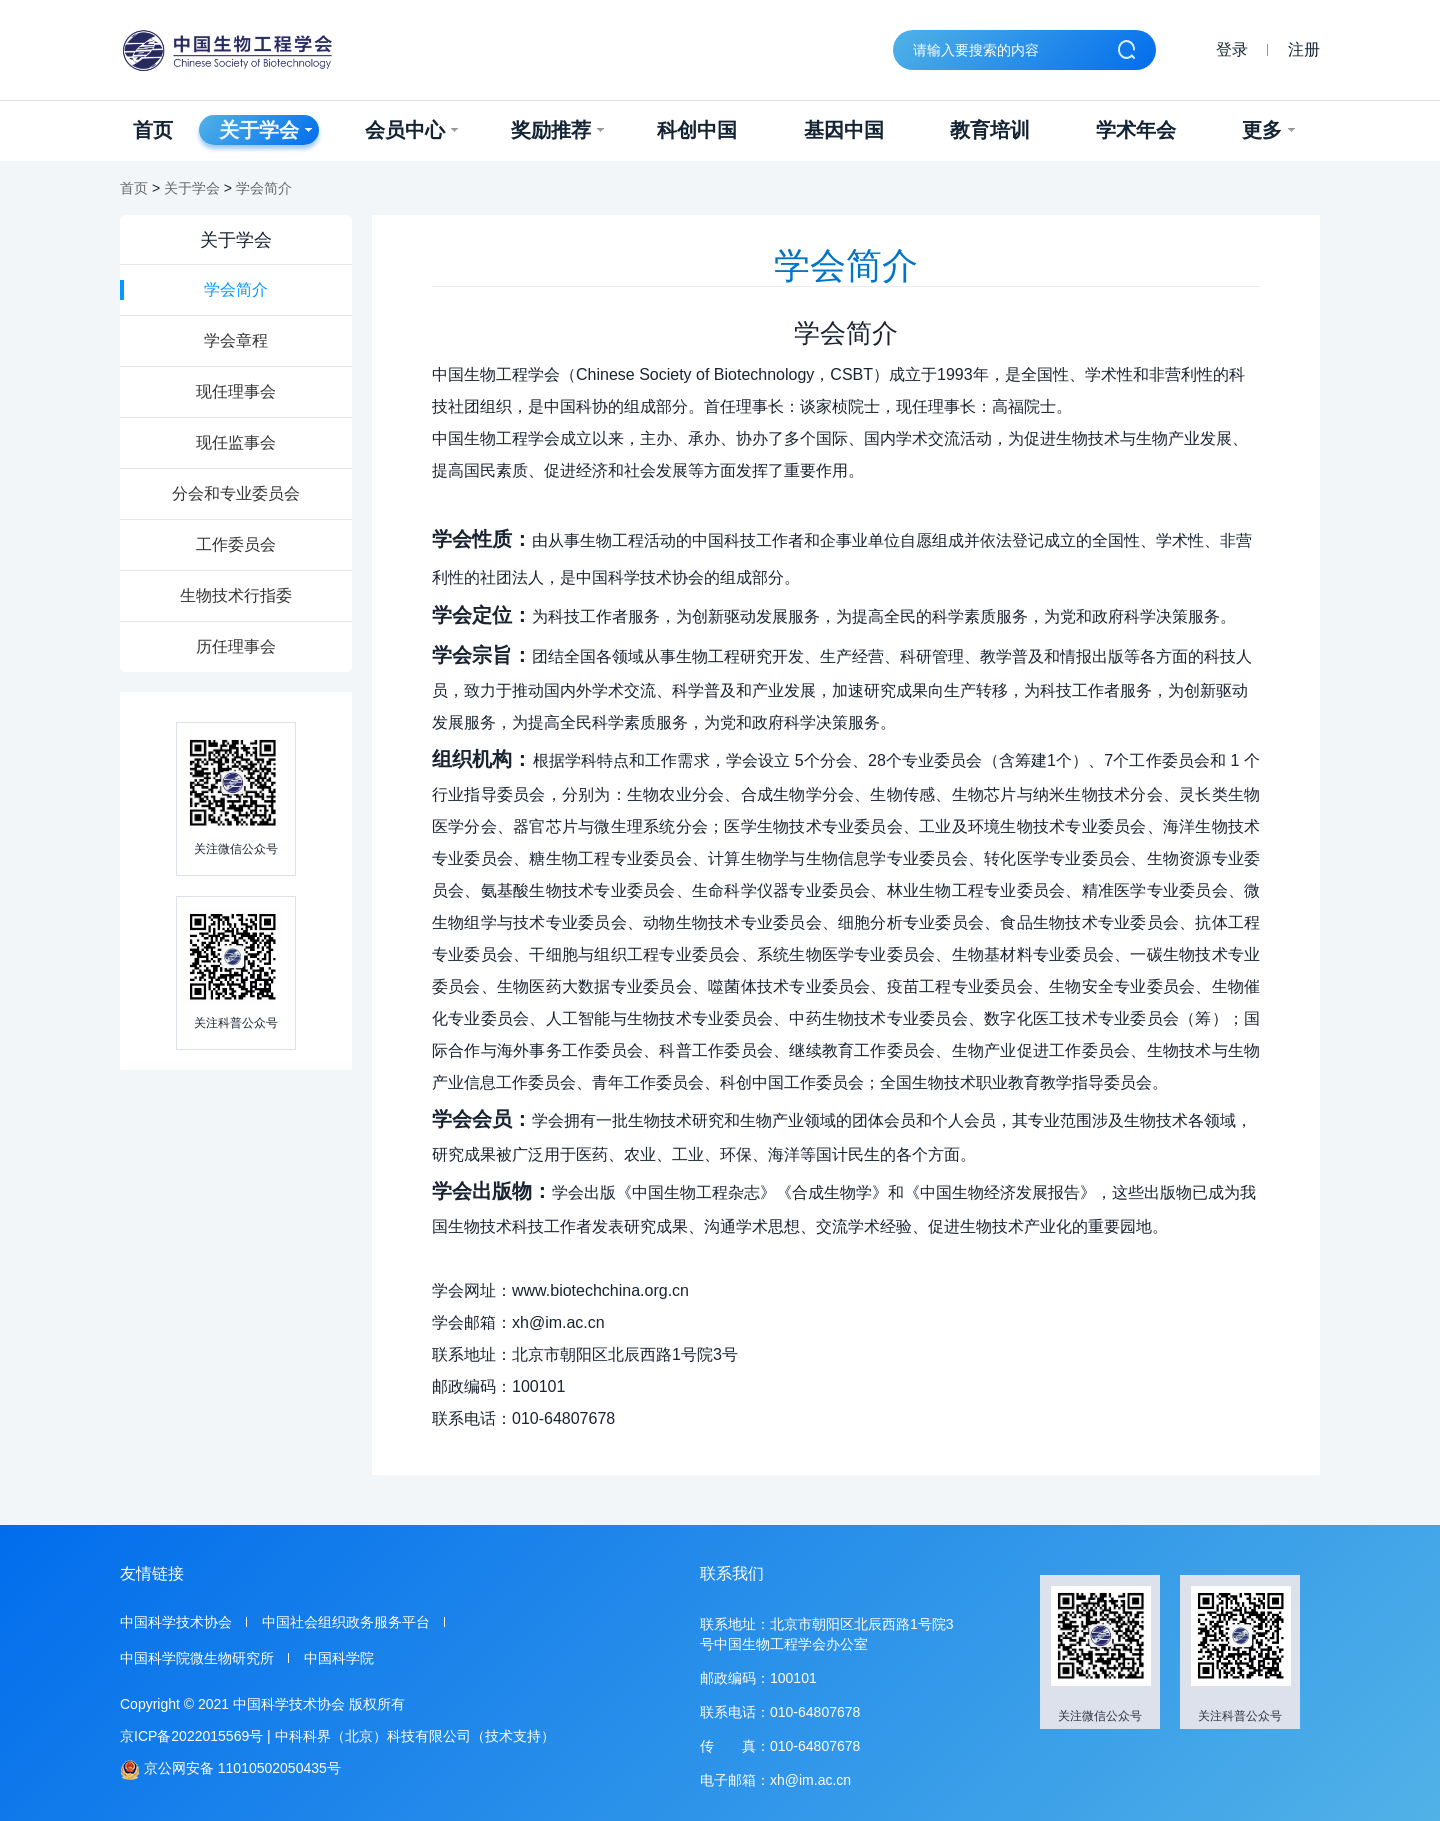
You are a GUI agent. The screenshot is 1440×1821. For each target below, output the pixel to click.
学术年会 (1136, 130)
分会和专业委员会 (236, 493)
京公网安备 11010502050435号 (230, 1769)
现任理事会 (236, 391)
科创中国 (697, 130)
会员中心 (411, 130)
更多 (1268, 130)
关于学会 (265, 130)
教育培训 (990, 130)
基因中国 (844, 130)
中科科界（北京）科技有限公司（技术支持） (415, 1736)
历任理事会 (236, 646)
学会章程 (236, 340)
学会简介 (264, 188)
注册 (1304, 49)
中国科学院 (339, 1658)
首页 (153, 130)
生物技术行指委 (236, 595)
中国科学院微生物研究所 (197, 1658)
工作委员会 (236, 544)
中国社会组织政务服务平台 (346, 1622)
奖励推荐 (557, 130)
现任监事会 (236, 442)
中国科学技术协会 (176, 1622)
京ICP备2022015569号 (191, 1736)
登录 (1232, 49)
